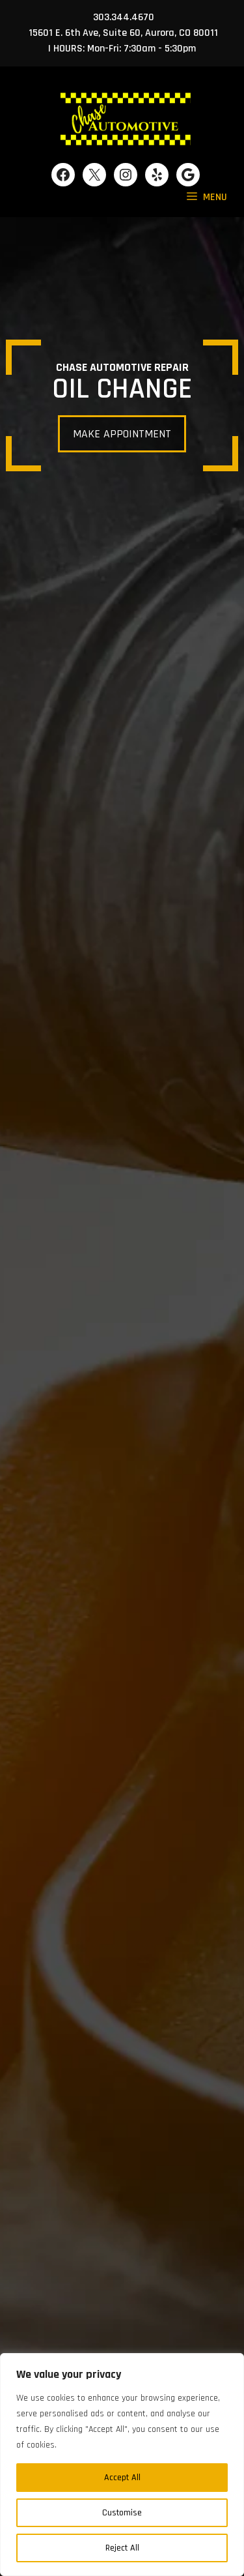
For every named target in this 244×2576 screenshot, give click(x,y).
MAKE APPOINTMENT (122, 433)
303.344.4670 (123, 17)
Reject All (122, 2548)
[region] (122, 2464)
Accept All (122, 2477)
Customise (122, 2513)
